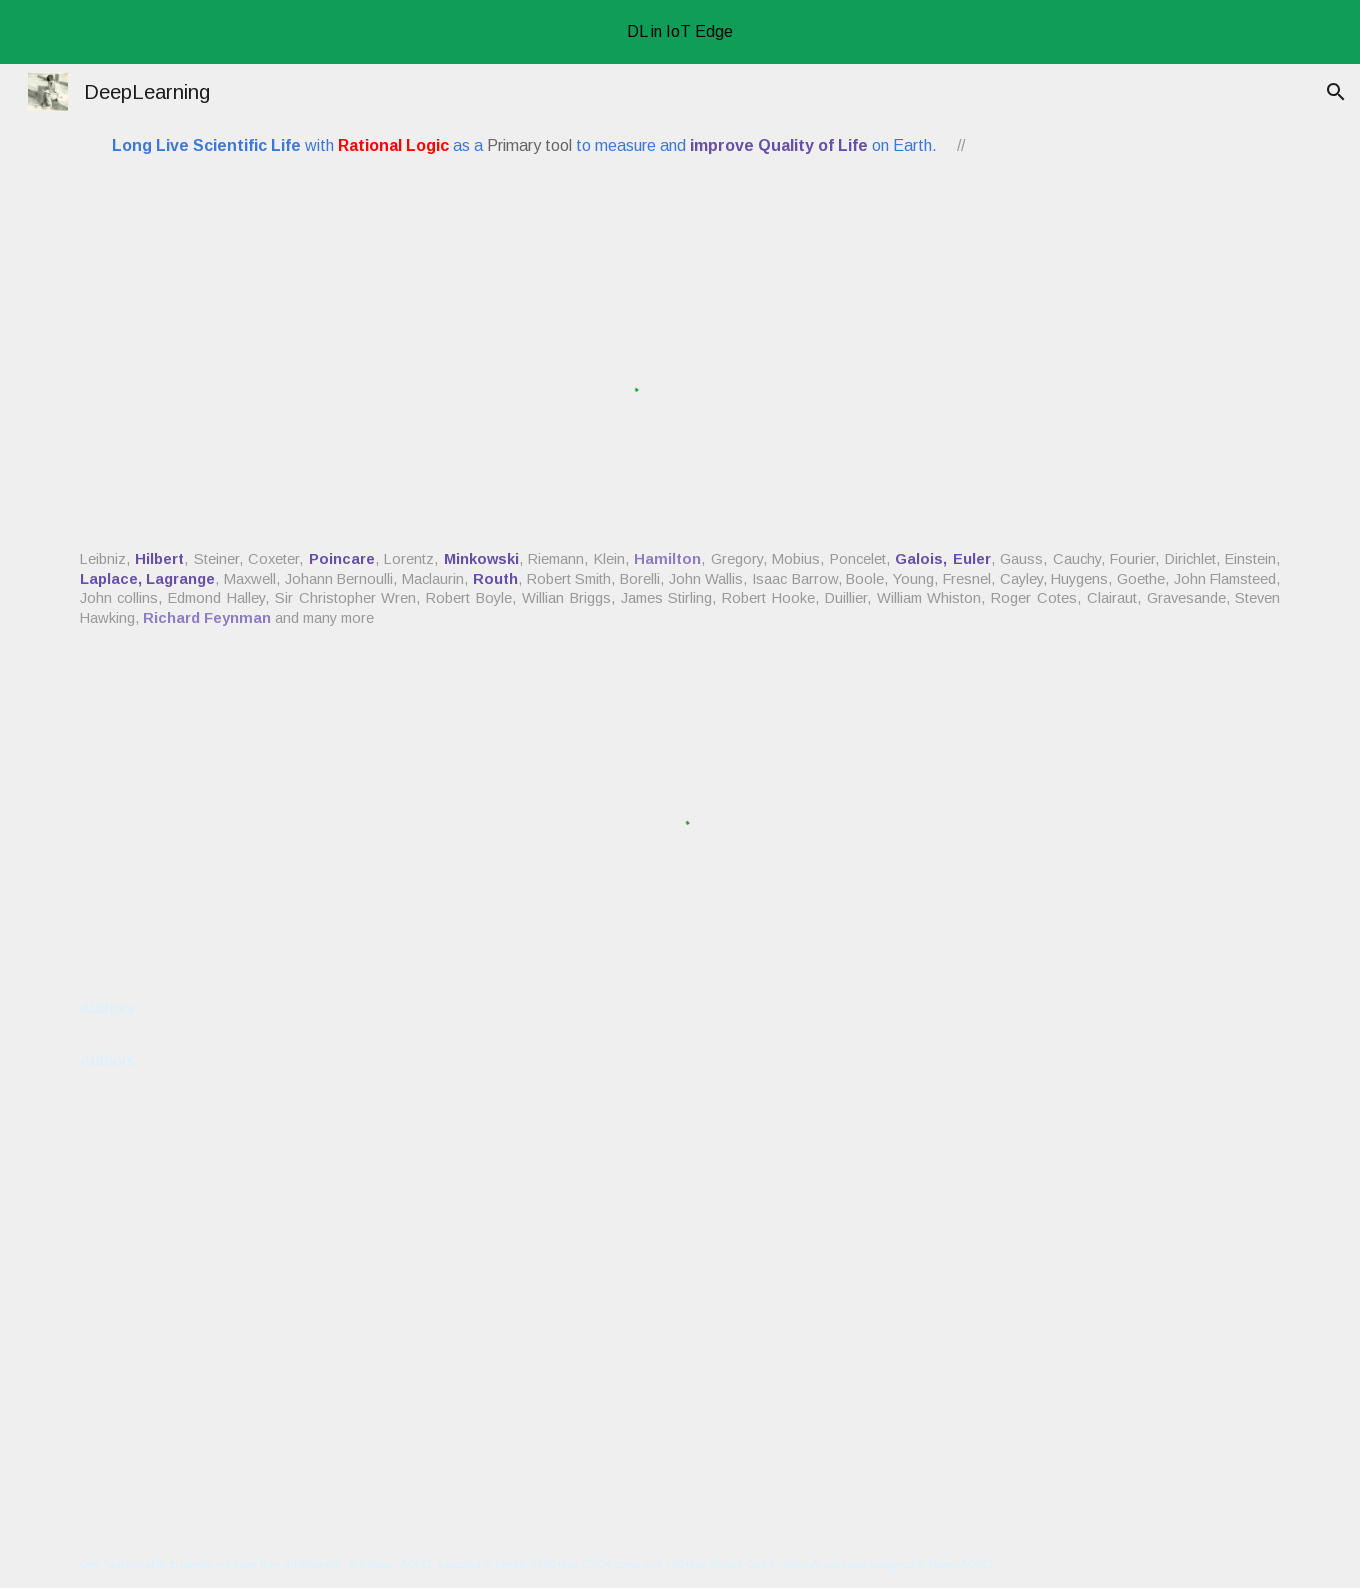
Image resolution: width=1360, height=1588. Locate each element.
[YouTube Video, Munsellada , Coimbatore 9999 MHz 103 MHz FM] (680, 1297)
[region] (680, 32)
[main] (577, 145)
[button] (1336, 92)
